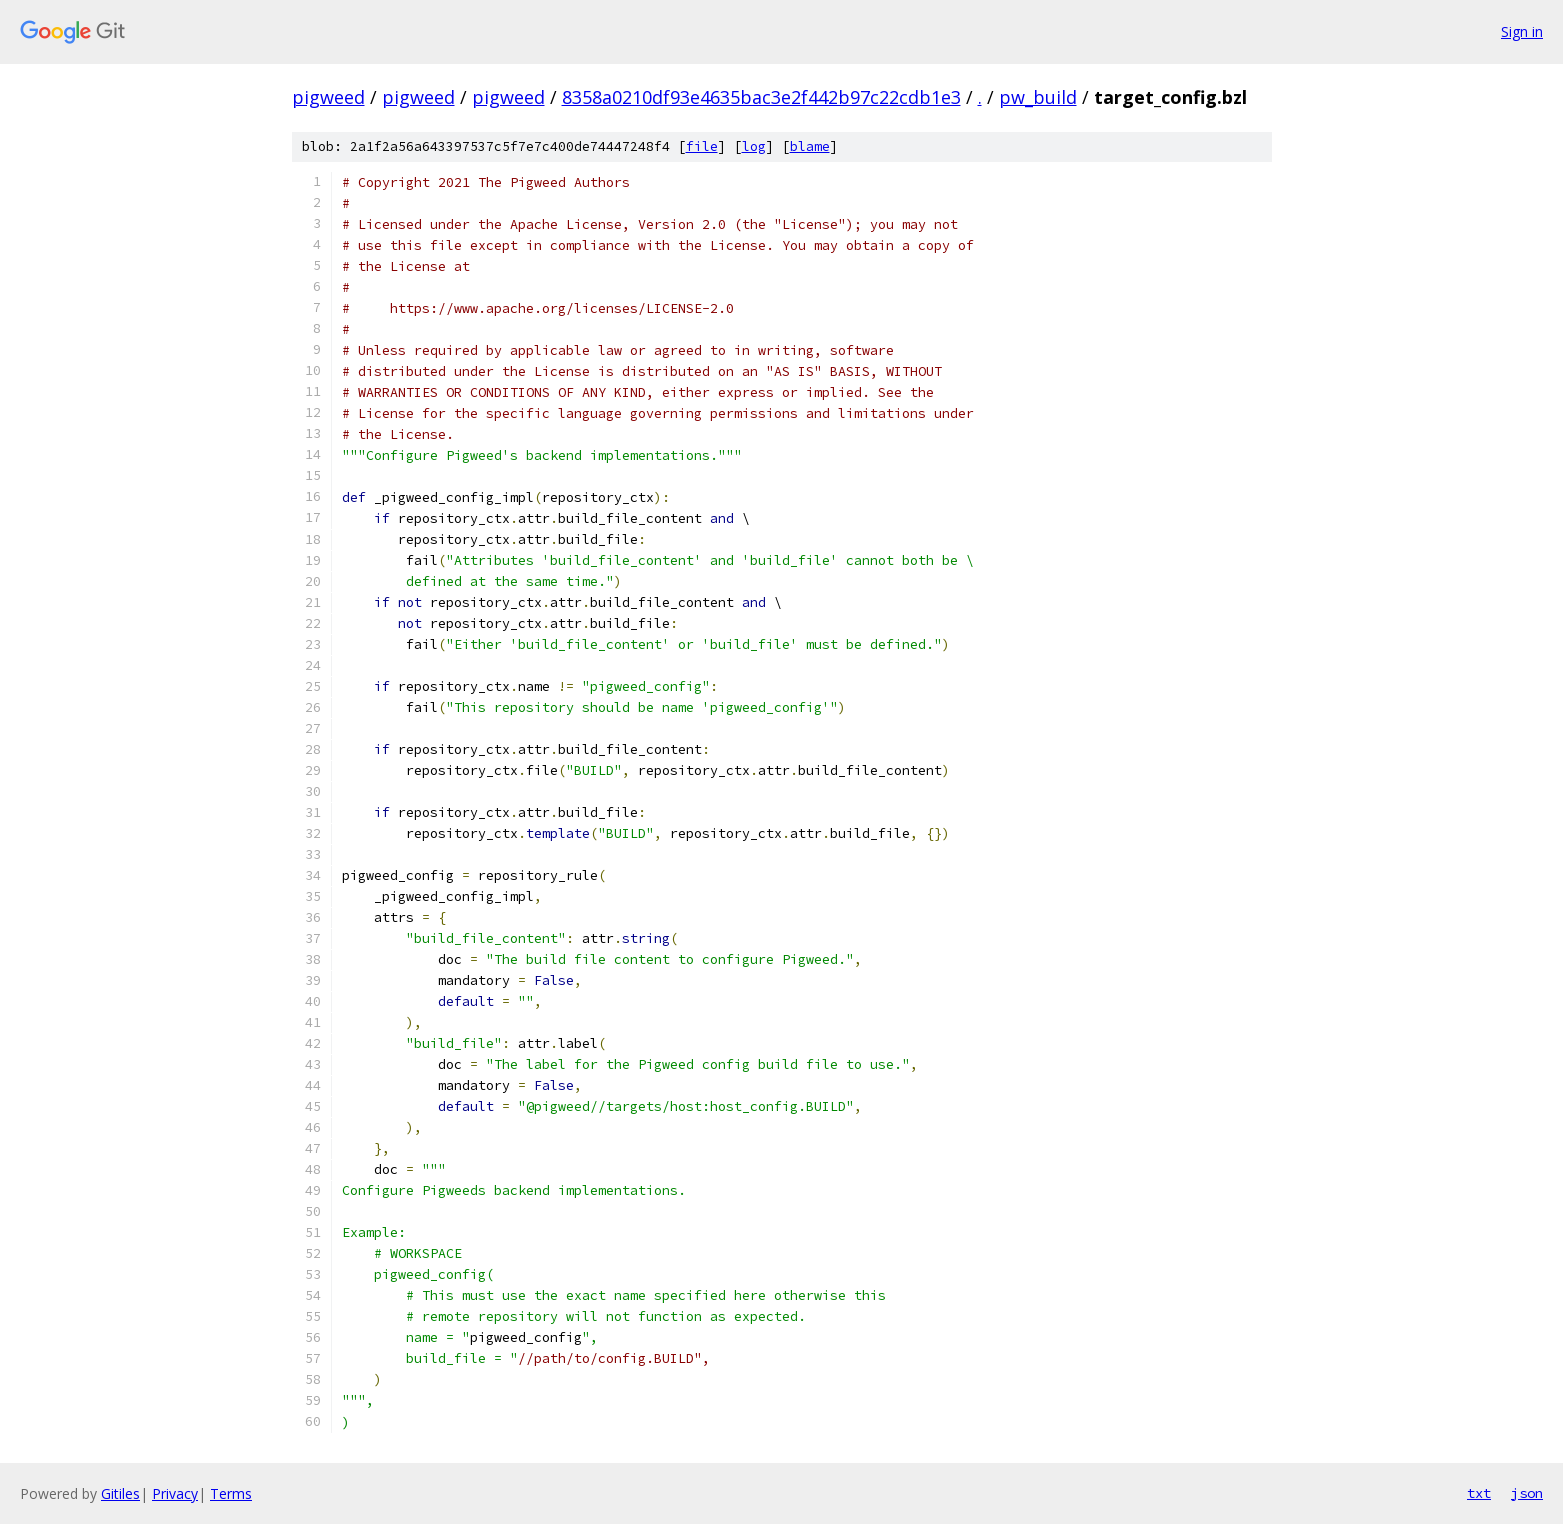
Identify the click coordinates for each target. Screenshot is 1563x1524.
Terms (231, 1493)
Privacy (175, 1493)
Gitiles (120, 1493)
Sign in (1522, 31)
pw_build (1038, 97)
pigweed (328, 97)
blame (810, 146)
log (754, 146)
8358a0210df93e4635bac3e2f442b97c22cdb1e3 (761, 97)
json (1527, 1493)
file (702, 146)
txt (1479, 1493)
